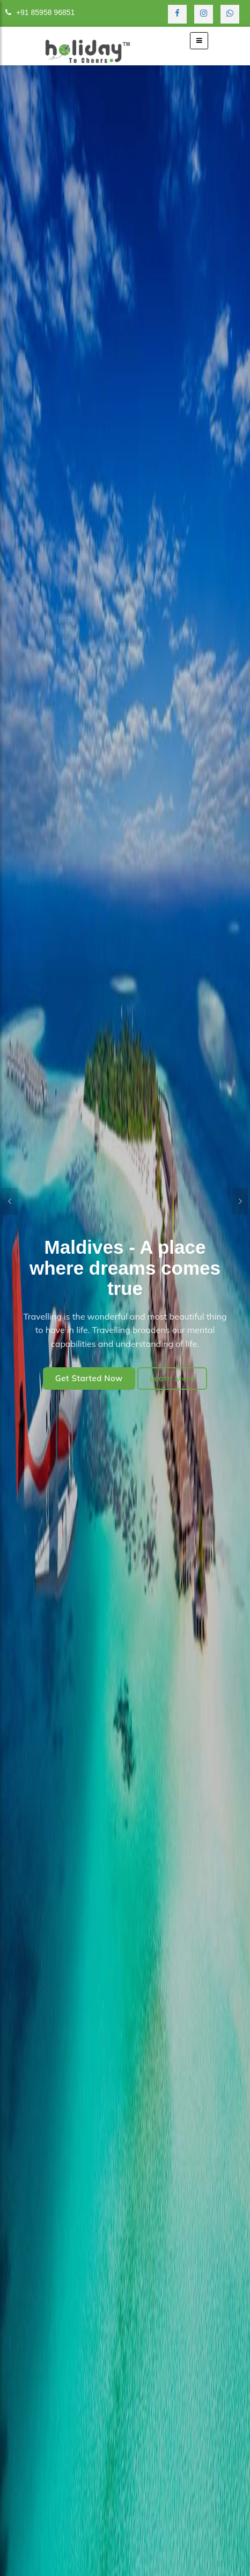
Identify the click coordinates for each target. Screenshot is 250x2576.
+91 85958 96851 (40, 12)
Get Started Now (89, 1378)
